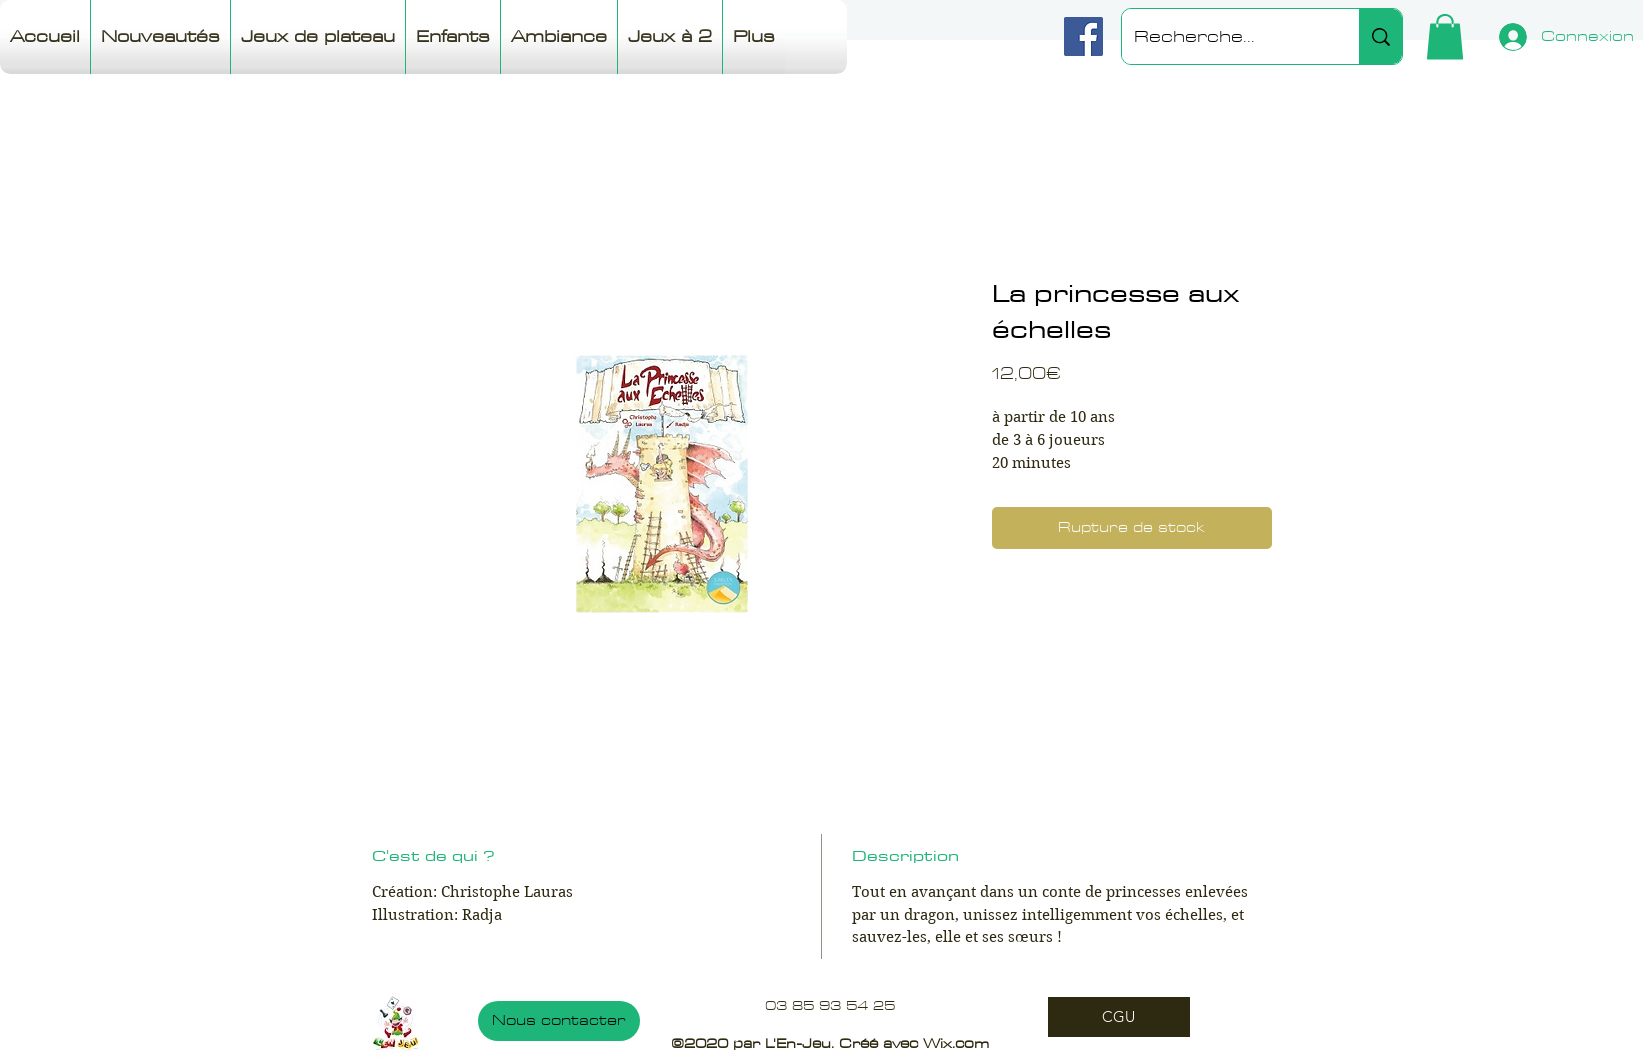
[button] (1445, 36)
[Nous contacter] (559, 1021)
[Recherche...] (1225, 36)
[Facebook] (1083, 36)
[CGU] (1119, 1017)
